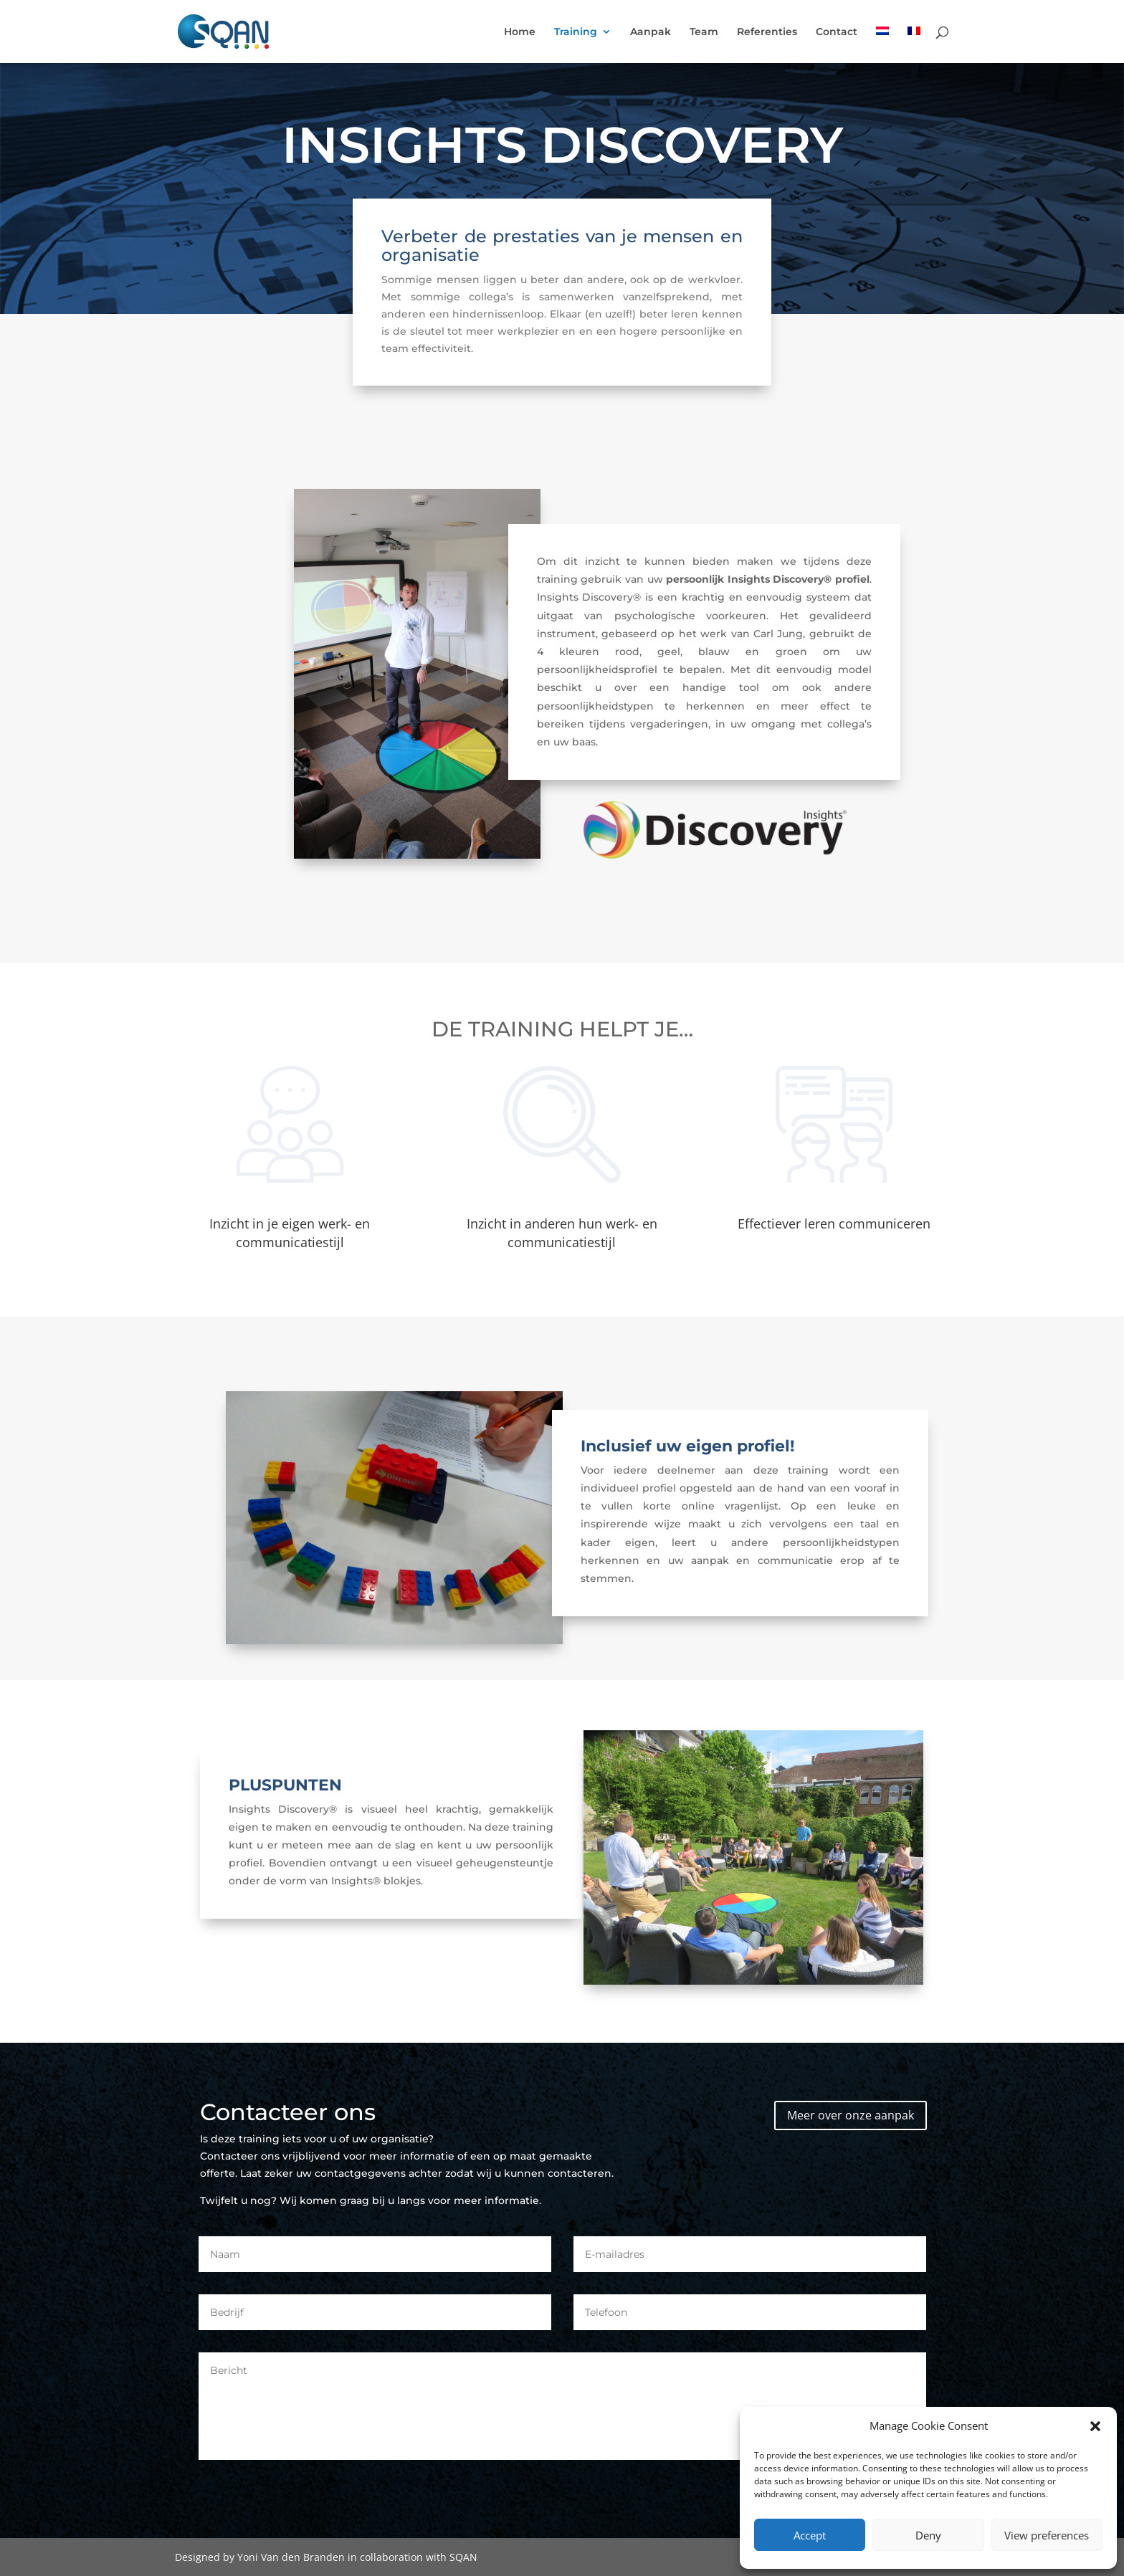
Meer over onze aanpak (850, 2115)
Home (519, 32)
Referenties (767, 32)
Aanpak (650, 32)
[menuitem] (882, 45)
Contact (836, 32)
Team (704, 32)
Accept (810, 2535)
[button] (1095, 2426)
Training (575, 32)
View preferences (1046, 2535)
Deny (928, 2535)
